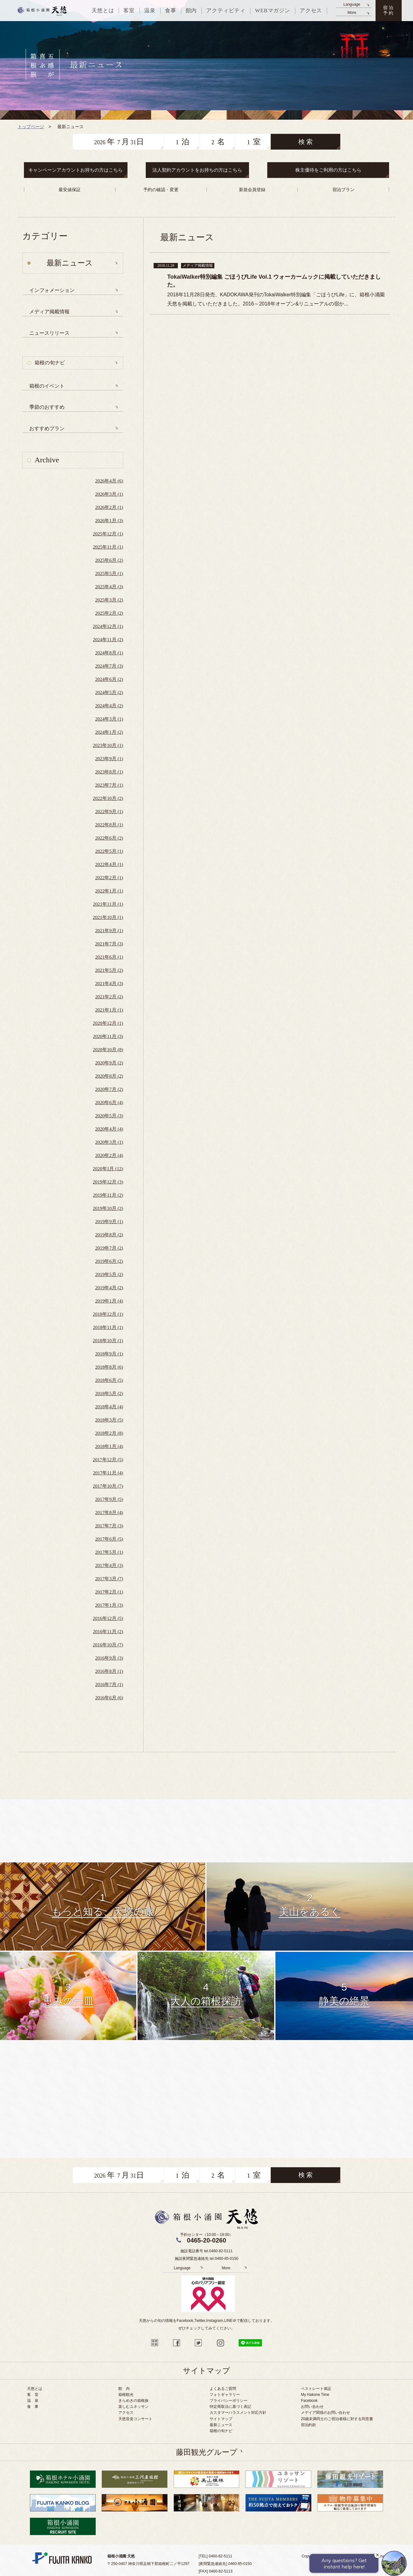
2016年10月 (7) (108, 1644)
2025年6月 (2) (109, 560)
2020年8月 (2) (109, 1076)
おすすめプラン (47, 428)
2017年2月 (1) (109, 1591)
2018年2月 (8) (109, 1433)
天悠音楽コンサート (135, 2419)
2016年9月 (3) (109, 1658)
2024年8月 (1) (109, 652)
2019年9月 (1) (109, 1221)
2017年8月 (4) (109, 1512)
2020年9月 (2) (109, 1062)
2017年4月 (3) (109, 1565)
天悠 (42, 10)
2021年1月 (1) (109, 1009)
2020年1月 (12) (108, 1168)
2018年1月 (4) (109, 1446)
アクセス (125, 2412)
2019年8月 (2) (109, 1234)
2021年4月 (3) (109, 983)
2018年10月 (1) (108, 1340)
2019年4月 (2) (109, 1287)
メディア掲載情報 (49, 311)
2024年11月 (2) (108, 639)
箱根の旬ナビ (50, 362)
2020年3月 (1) (109, 1142)
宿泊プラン (343, 189)
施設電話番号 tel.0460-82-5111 (206, 2251)
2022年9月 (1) (109, 811)
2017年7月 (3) (109, 1525)
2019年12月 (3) (108, 1181)
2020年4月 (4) (109, 1128)
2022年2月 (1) (109, 877)
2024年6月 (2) (109, 679)
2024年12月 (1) (108, 626)
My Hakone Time (315, 2394)
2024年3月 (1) (109, 718)
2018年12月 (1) (108, 1314)
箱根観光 (125, 2394)
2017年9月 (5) (109, 1499)
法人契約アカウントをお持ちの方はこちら (197, 170)
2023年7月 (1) (109, 785)
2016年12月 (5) (108, 1618)
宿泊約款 (308, 2425)
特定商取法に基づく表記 (230, 2406)
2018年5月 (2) (109, 1393)
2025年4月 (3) (109, 586)
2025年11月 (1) (108, 547)
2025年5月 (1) (109, 573)
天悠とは (34, 2388)
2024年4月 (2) (109, 705)
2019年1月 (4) (109, 1300)
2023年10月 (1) (108, 745)
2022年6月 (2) (109, 838)
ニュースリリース (49, 333)
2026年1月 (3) (109, 520)
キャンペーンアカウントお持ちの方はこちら (75, 170)
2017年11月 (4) (108, 1472)
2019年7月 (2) (109, 1248)
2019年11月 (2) (108, 1195)
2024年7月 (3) (109, 666)
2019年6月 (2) (109, 1261)
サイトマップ (221, 2419)
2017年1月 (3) (109, 1605)
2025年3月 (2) (109, 599)
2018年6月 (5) (109, 1380)
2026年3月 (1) (109, 494)
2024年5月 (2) (109, 692)
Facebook (309, 2400)
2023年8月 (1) (109, 771)
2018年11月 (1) (108, 1327)
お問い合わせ (312, 2406)
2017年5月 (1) (109, 1552)
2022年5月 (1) (109, 851)
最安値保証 (70, 189)
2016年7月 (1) (109, 1684)
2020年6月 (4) (109, 1102)
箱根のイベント (47, 386)
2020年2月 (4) (109, 1155)
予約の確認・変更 (160, 189)
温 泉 (32, 2400)
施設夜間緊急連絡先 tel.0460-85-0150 (206, 2258)
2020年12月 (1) (108, 1023)
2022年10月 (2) (108, 798)
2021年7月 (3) (109, 943)
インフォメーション (52, 290)
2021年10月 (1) (108, 917)
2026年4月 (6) (109, 480)
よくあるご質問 (223, 2388)
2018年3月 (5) (109, 1419)
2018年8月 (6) (109, 1367)
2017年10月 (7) (108, 1486)
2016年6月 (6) (109, 1697)
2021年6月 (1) (109, 957)
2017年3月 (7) (109, 1578)
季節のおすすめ (47, 407)
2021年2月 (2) (109, 996)
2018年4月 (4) (109, 1406)
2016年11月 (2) (108, 1631)
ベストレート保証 (316, 2388)
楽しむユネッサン (133, 2406)
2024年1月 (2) (109, 732)
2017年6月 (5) (109, 1539)
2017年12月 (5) (108, 1459)
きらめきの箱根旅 (133, 2400)
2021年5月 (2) (109, 970)
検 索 (305, 141)
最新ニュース (221, 2425)
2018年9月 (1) (109, 1353)
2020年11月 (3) (108, 1036)
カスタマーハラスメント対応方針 (238, 2412)
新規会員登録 (252, 189)
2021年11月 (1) (108, 904)
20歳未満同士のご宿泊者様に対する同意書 (337, 2419)
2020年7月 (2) (109, 1089)
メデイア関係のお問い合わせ (325, 2412)
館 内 (124, 2388)
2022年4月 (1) (109, 864)
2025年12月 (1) (108, 533)
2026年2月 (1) (109, 507)
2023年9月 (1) (109, 758)
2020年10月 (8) (108, 1049)
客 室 (32, 2394)
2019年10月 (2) (108, 1208)
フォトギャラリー (225, 2394)
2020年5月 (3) (109, 1115)
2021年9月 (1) (109, 930)
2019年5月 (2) (109, 1274)
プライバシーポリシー (228, 2400)
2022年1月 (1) (109, 890)
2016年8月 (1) (109, 1671)
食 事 (32, 2406)
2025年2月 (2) (109, 613)
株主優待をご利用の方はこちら (328, 170)
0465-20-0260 (206, 2240)
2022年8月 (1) (109, 824)
